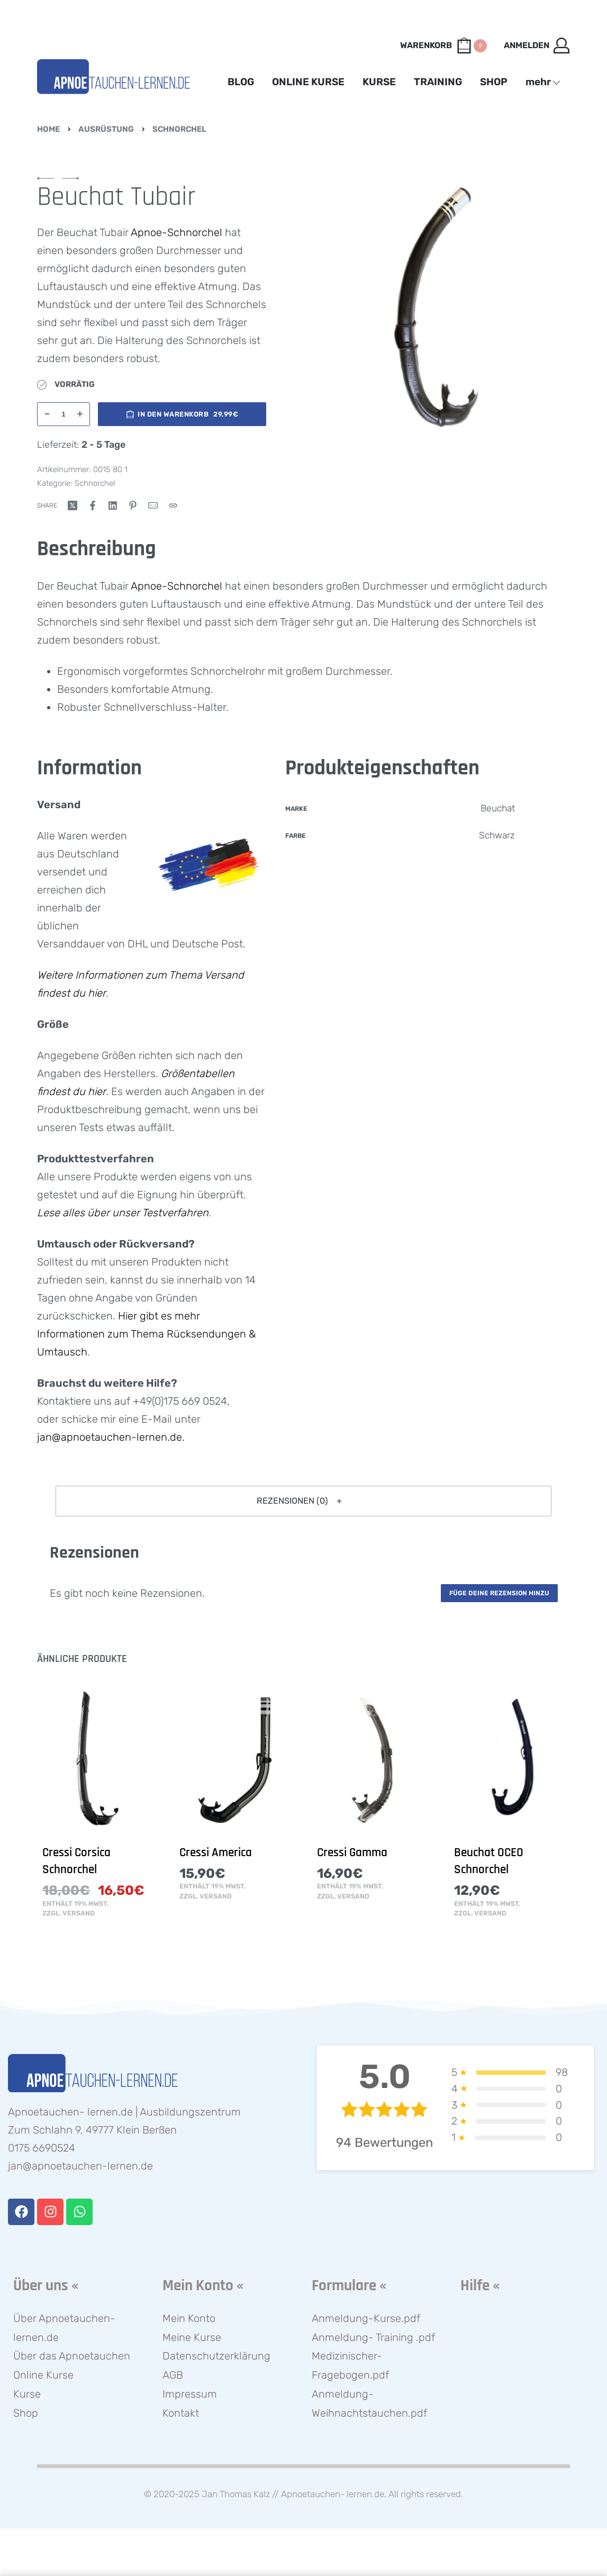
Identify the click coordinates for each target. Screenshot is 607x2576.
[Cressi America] (234, 1760)
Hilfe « (480, 2285)
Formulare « (349, 2285)
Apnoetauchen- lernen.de (332, 2494)
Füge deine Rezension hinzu (499, 1593)
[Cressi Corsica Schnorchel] (97, 1760)
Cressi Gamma (352, 1852)
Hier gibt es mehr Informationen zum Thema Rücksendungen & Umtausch (146, 1333)
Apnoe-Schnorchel (176, 232)
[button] (303, 1501)
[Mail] (153, 505)
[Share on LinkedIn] (112, 505)
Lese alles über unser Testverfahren (123, 1212)
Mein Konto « (202, 2285)
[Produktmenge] (63, 414)
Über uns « (45, 2285)
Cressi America (215, 1852)
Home (48, 129)
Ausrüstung (106, 129)
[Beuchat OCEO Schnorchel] (509, 1760)
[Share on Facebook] (92, 505)
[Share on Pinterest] (133, 505)
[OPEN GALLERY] (437, 309)
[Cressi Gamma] (372, 1760)
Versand (78, 1914)
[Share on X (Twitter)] (72, 505)
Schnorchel (179, 129)
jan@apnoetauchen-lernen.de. (111, 1437)
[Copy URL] (173, 505)
